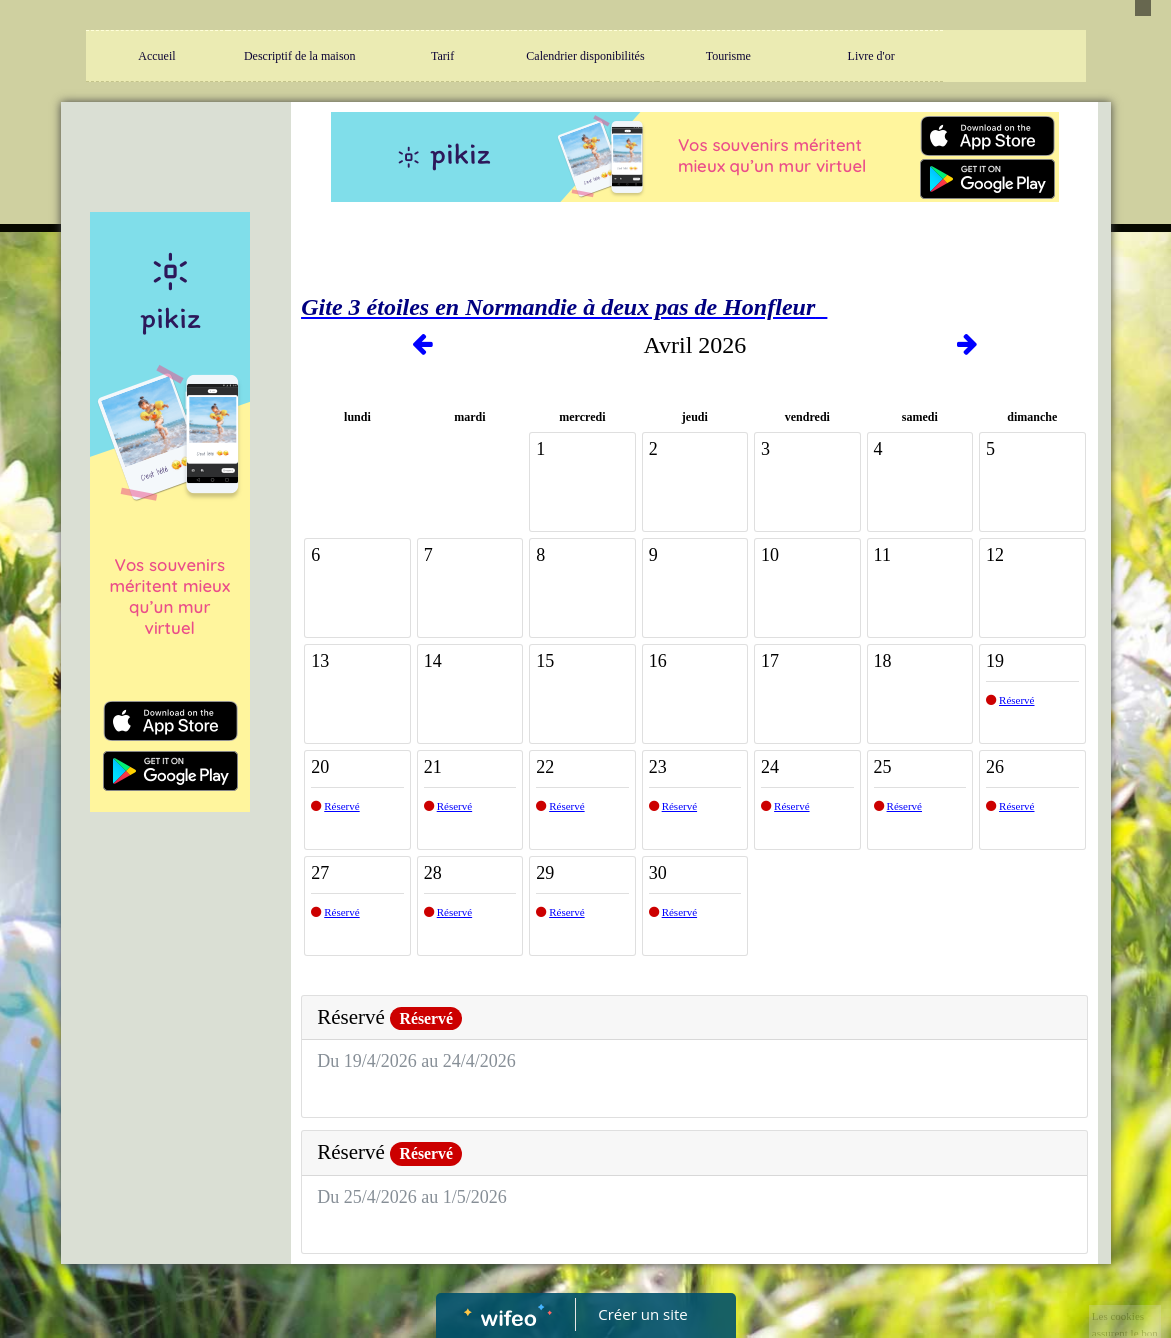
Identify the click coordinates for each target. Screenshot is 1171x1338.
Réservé (1016, 700)
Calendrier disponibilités (585, 56)
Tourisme (728, 56)
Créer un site (642, 1314)
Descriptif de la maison (300, 56)
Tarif (442, 56)
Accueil (156, 56)
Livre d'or (871, 56)
